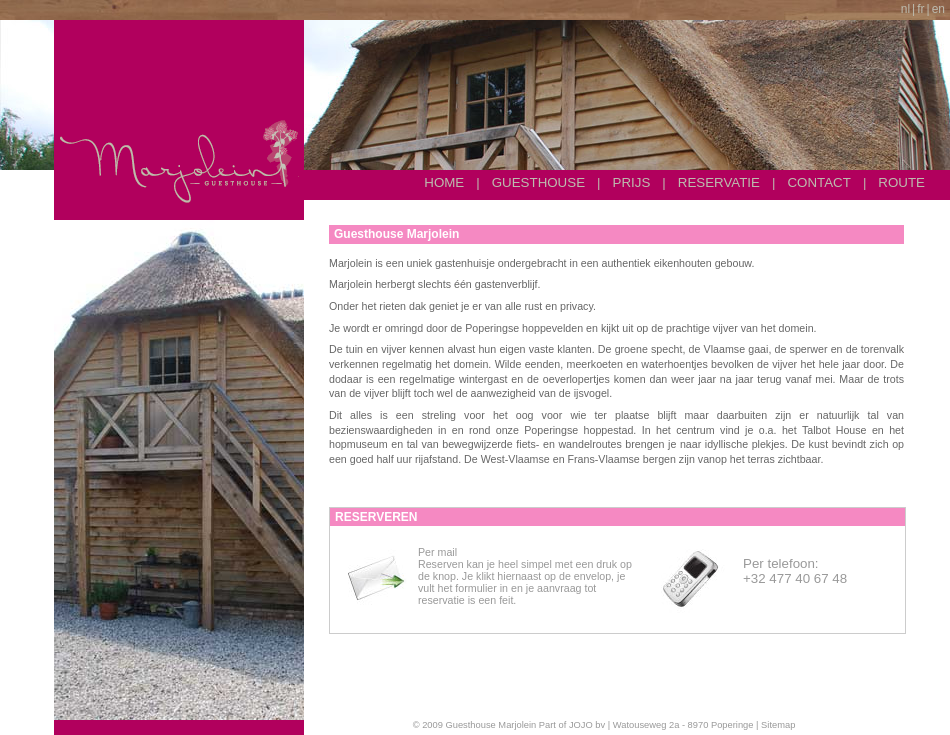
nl (905, 9)
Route (901, 182)
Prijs (632, 182)
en (938, 9)
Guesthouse (538, 182)
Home (444, 182)
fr (920, 9)
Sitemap (778, 725)
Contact (818, 182)
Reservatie (719, 182)
